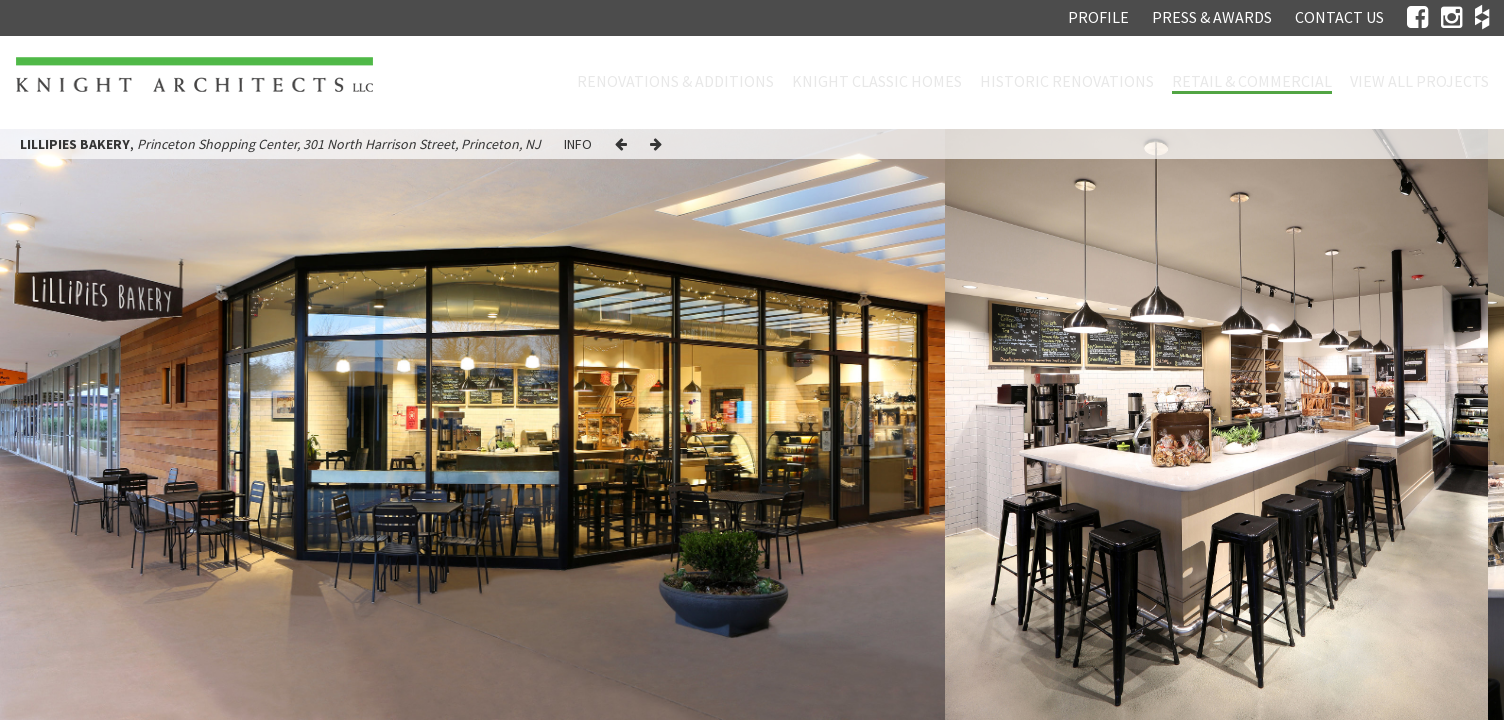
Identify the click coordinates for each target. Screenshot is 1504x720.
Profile (1098, 17)
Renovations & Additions (675, 81)
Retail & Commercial (1252, 81)
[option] (1216, 424)
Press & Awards (1212, 17)
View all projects (1419, 81)
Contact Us (1339, 17)
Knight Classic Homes (877, 81)
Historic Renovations (1067, 81)
